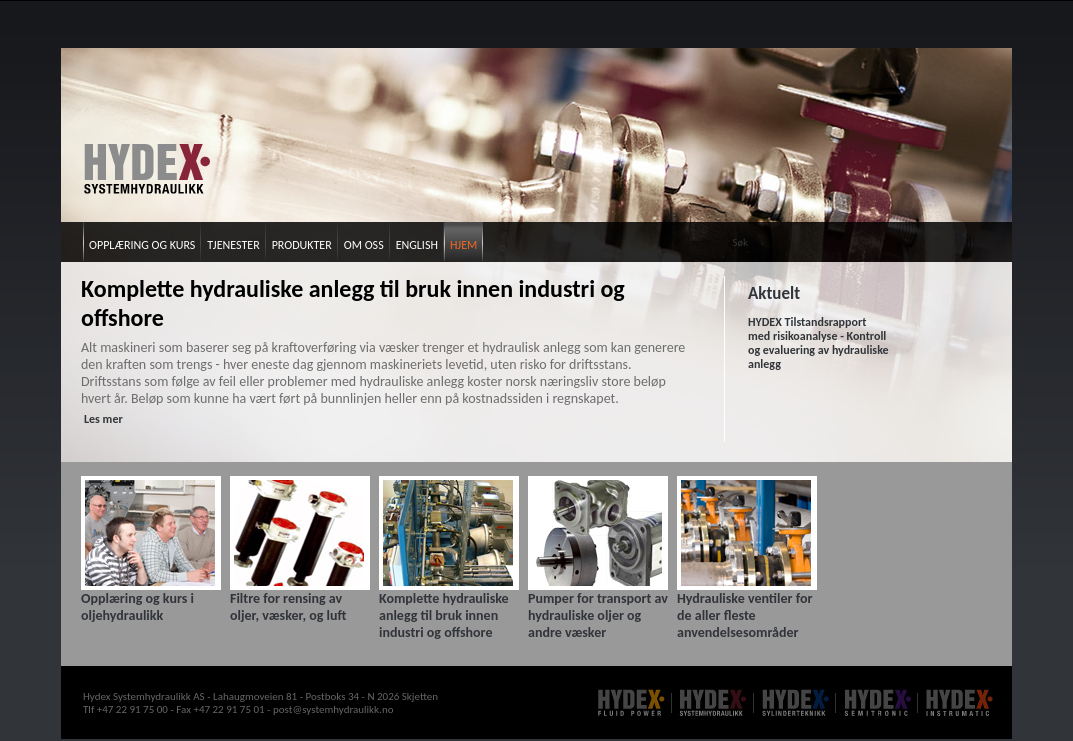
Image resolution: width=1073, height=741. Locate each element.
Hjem (463, 245)
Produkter (302, 245)
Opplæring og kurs (142, 245)
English (417, 245)
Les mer (103, 419)
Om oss (364, 245)
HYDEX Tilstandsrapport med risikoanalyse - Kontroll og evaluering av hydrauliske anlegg (818, 343)
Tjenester (233, 245)
